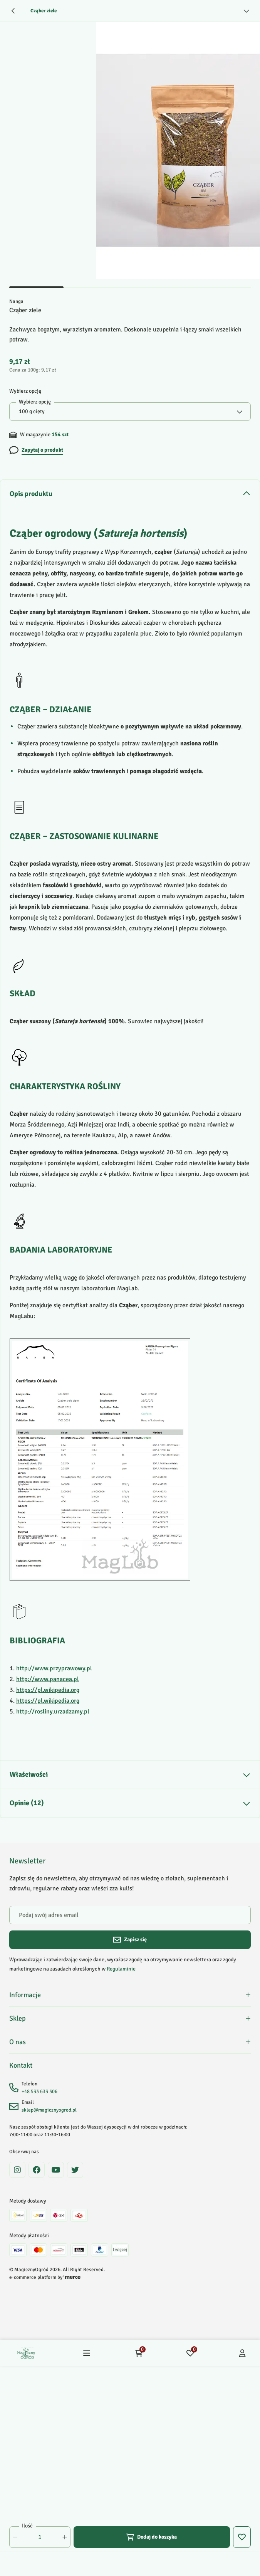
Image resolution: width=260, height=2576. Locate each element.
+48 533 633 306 (39, 2100)
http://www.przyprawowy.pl (54, 1668)
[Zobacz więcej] (246, 10)
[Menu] (87, 2361)
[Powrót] (13, 10)
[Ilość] (40, 2537)
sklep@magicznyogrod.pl (49, 2118)
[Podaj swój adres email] (130, 1915)
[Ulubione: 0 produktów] (190, 2361)
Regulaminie (121, 1969)
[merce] (72, 2285)
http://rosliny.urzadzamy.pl (52, 1711)
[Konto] (242, 2361)
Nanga (16, 301)
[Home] (26, 2361)
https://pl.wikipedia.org (47, 1690)
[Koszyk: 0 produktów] (139, 2361)
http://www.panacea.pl (47, 1679)
